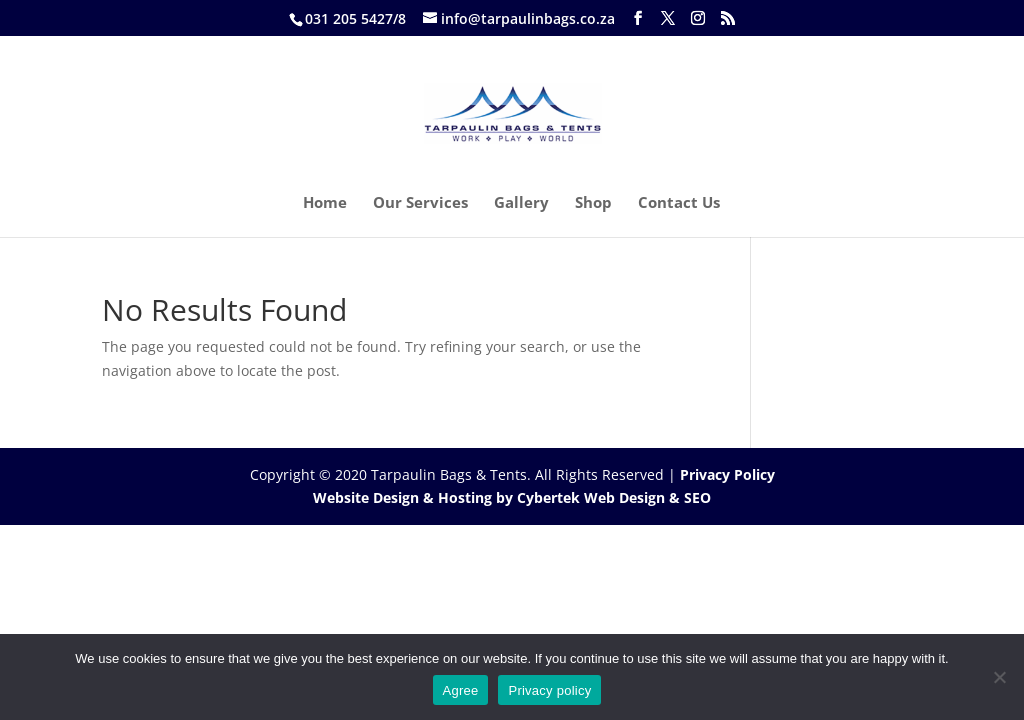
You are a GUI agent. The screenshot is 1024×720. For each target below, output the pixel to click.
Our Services (420, 203)
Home (325, 203)
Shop (593, 203)
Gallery (521, 203)
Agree (461, 690)
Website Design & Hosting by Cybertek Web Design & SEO (512, 497)
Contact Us (679, 203)
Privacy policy (549, 690)
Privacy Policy (727, 474)
